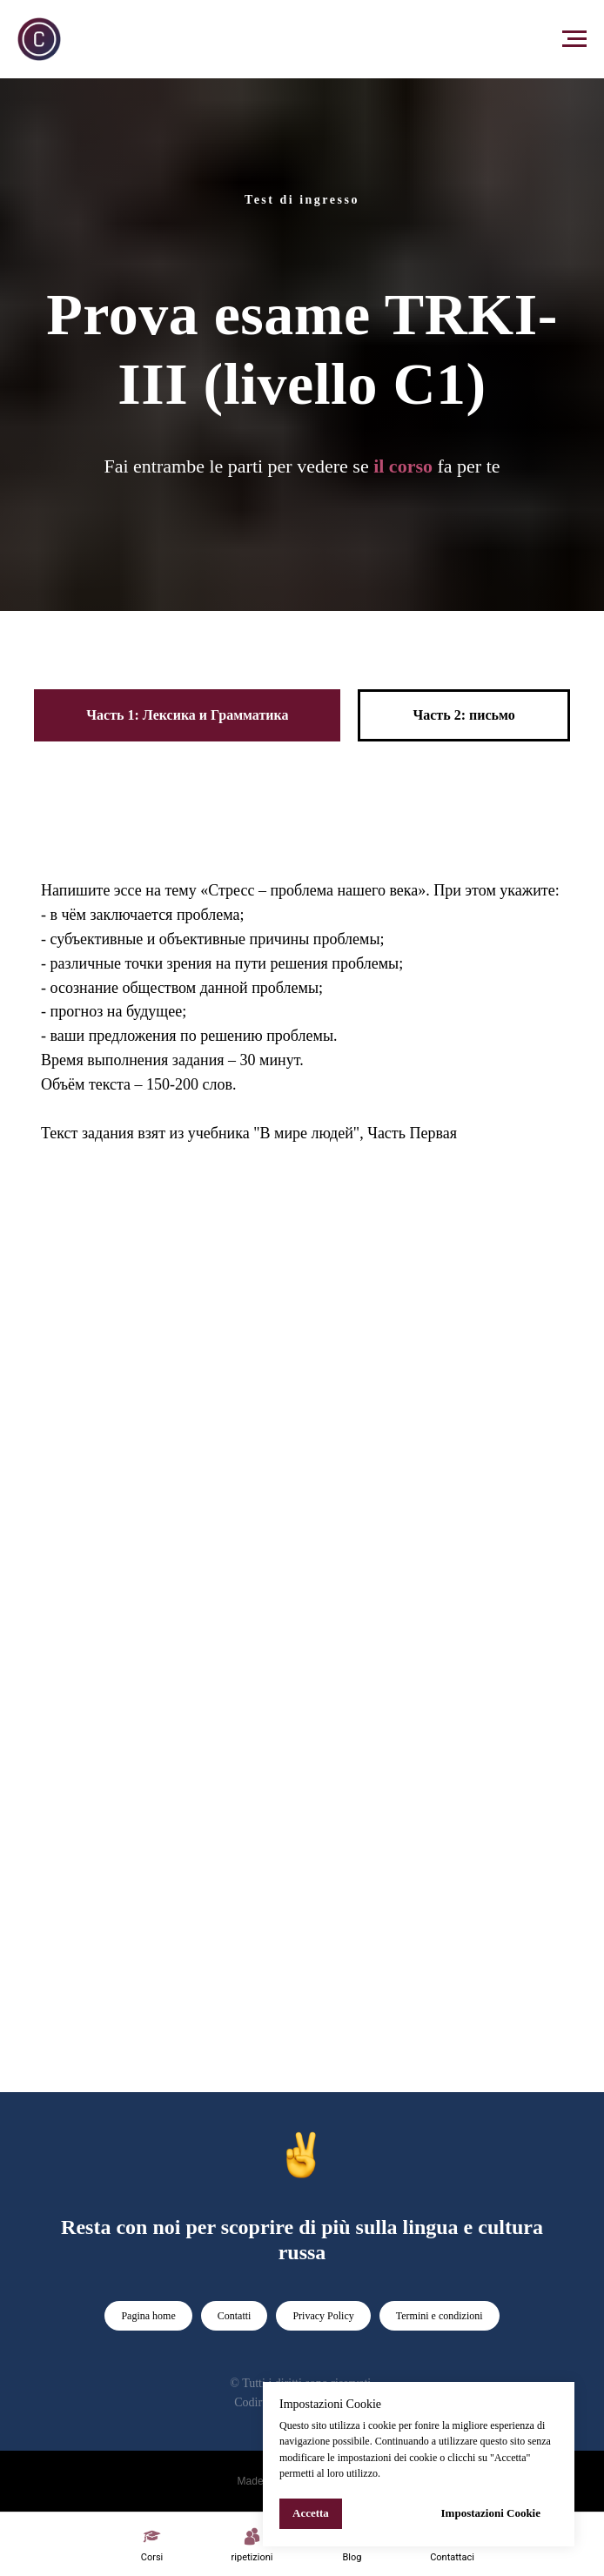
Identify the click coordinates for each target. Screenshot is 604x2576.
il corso (403, 466)
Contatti (235, 2316)
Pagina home (148, 2316)
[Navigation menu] (574, 39)
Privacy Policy (322, 2316)
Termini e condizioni (439, 2316)
